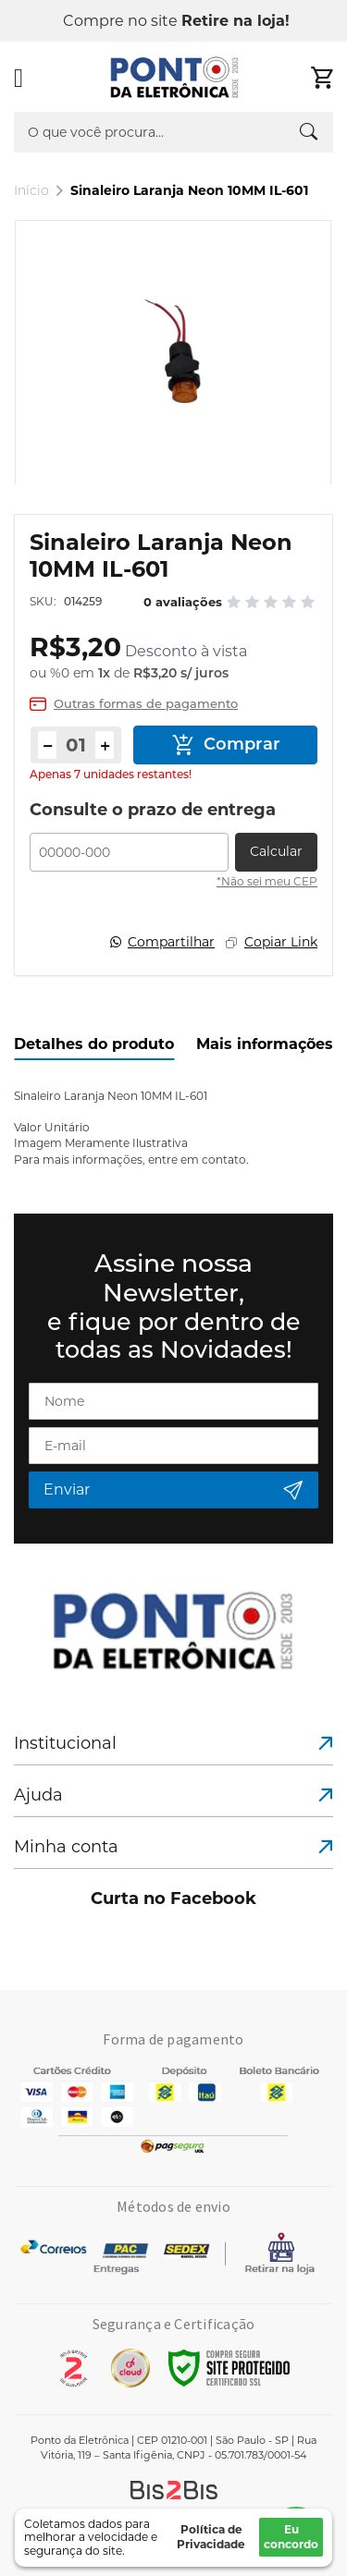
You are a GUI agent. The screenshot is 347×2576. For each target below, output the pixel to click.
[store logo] (175, 78)
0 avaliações (182, 601)
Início (31, 190)
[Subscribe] (173, 1489)
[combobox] (173, 132)
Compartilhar (171, 942)
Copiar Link (280, 942)
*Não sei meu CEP (267, 881)
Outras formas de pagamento (146, 704)
